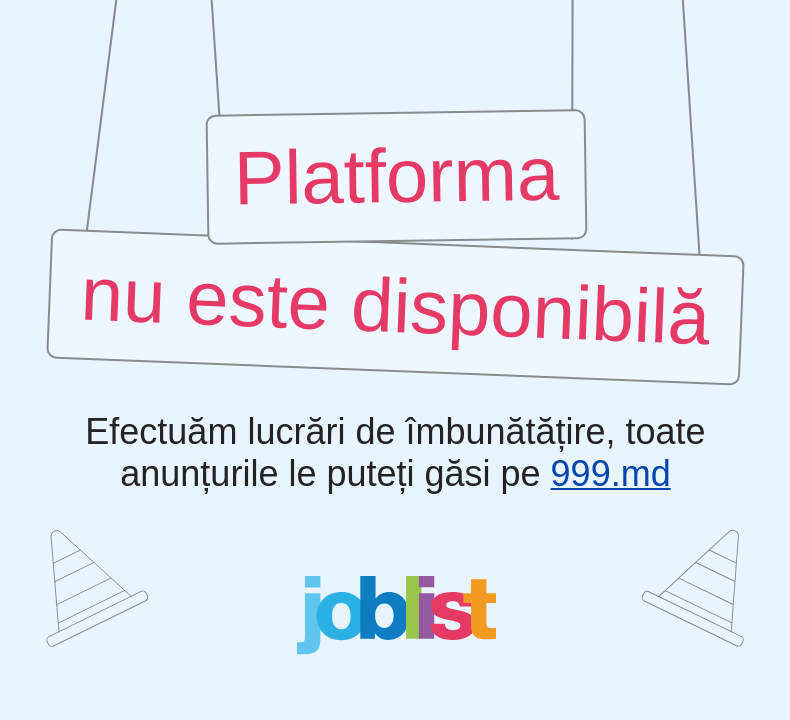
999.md (610, 474)
